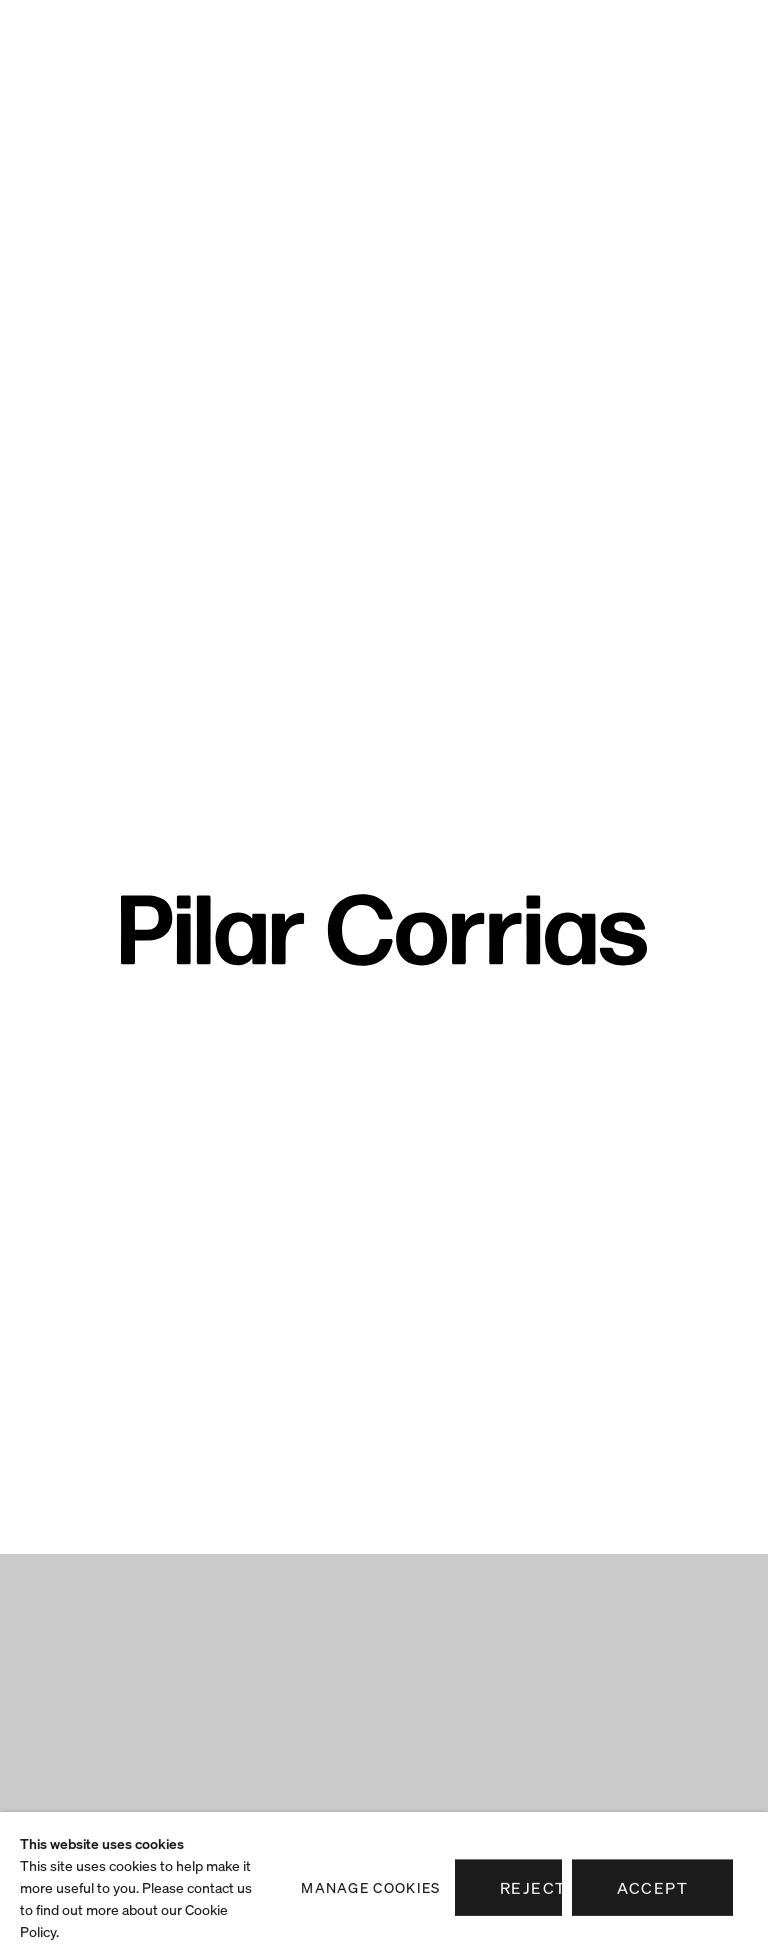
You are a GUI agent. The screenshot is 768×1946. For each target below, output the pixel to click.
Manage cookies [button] (370, 1918)
